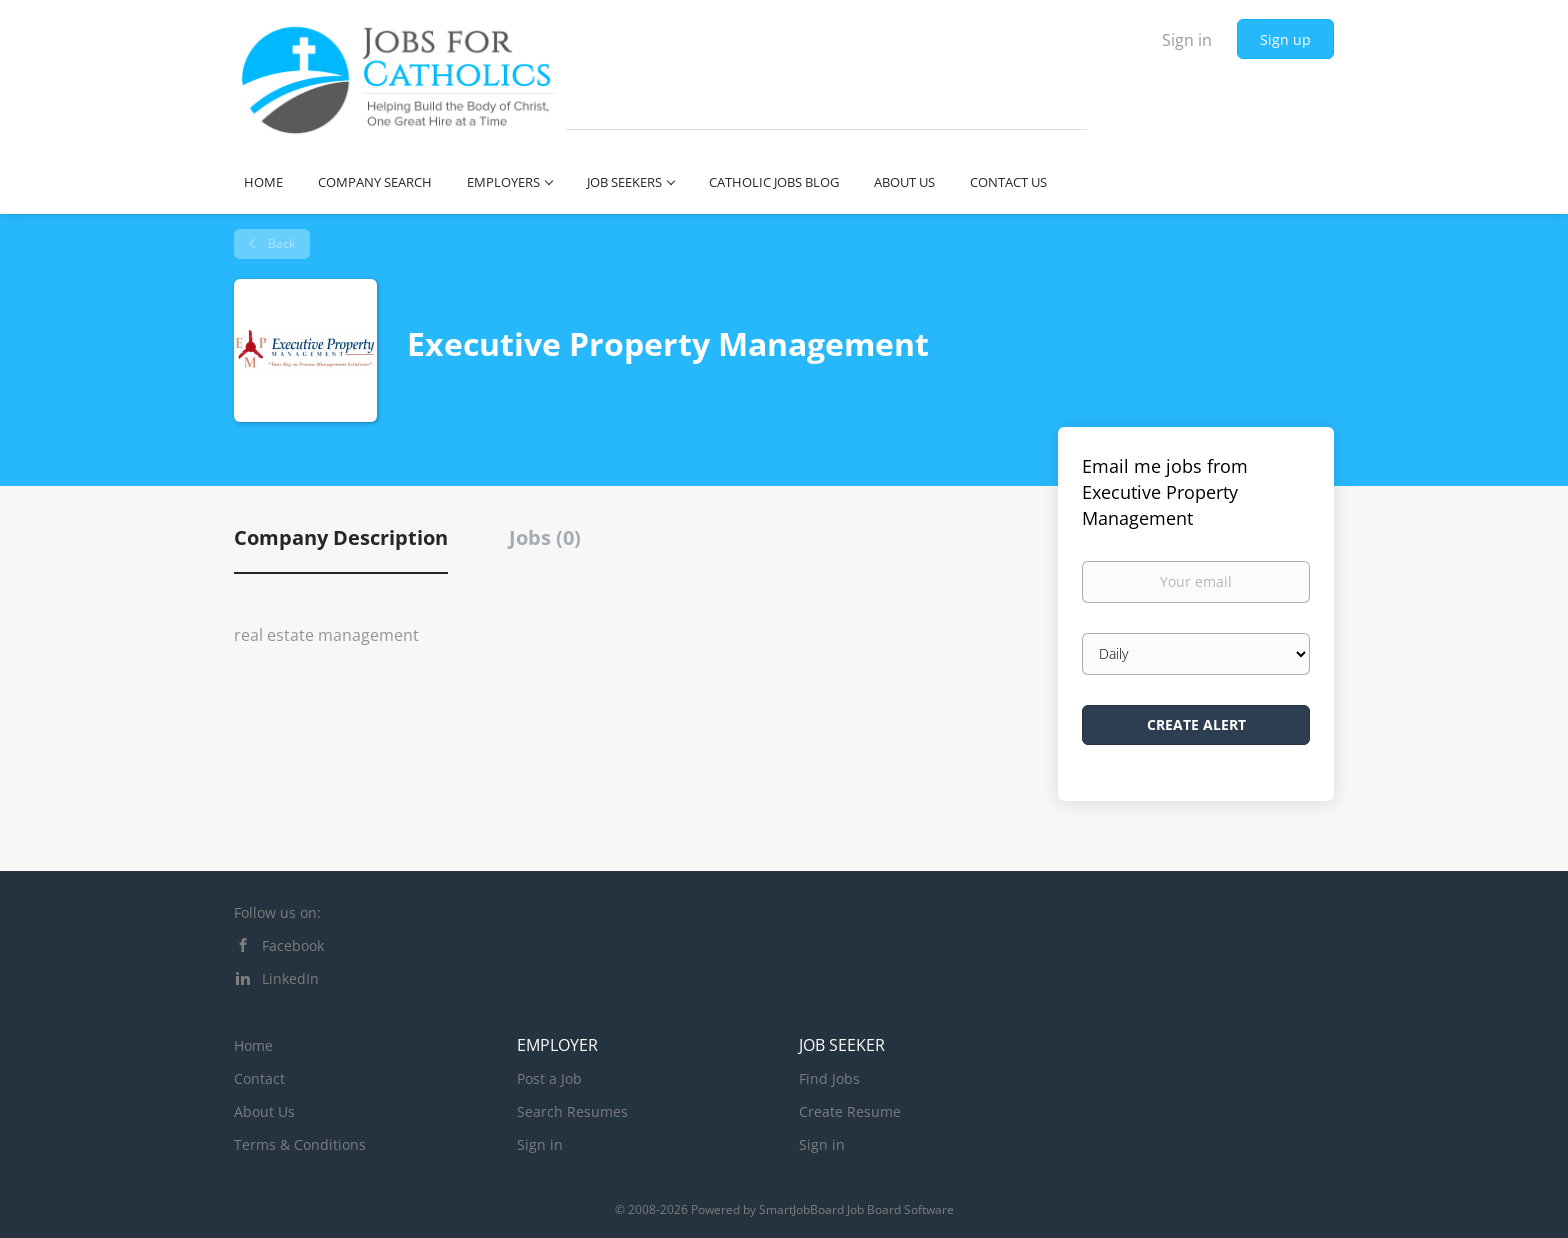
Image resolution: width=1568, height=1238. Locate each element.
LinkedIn (290, 978)
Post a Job (549, 1078)
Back (280, 243)
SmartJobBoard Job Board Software (856, 1209)
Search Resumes (572, 1111)
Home (253, 1045)
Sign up (1285, 39)
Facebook (293, 945)
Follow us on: (277, 912)
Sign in (1187, 40)
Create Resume (850, 1111)
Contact (259, 1078)
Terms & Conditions (300, 1144)
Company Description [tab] (341, 537)
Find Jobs (829, 1078)
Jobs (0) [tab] (545, 537)
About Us (264, 1111)
